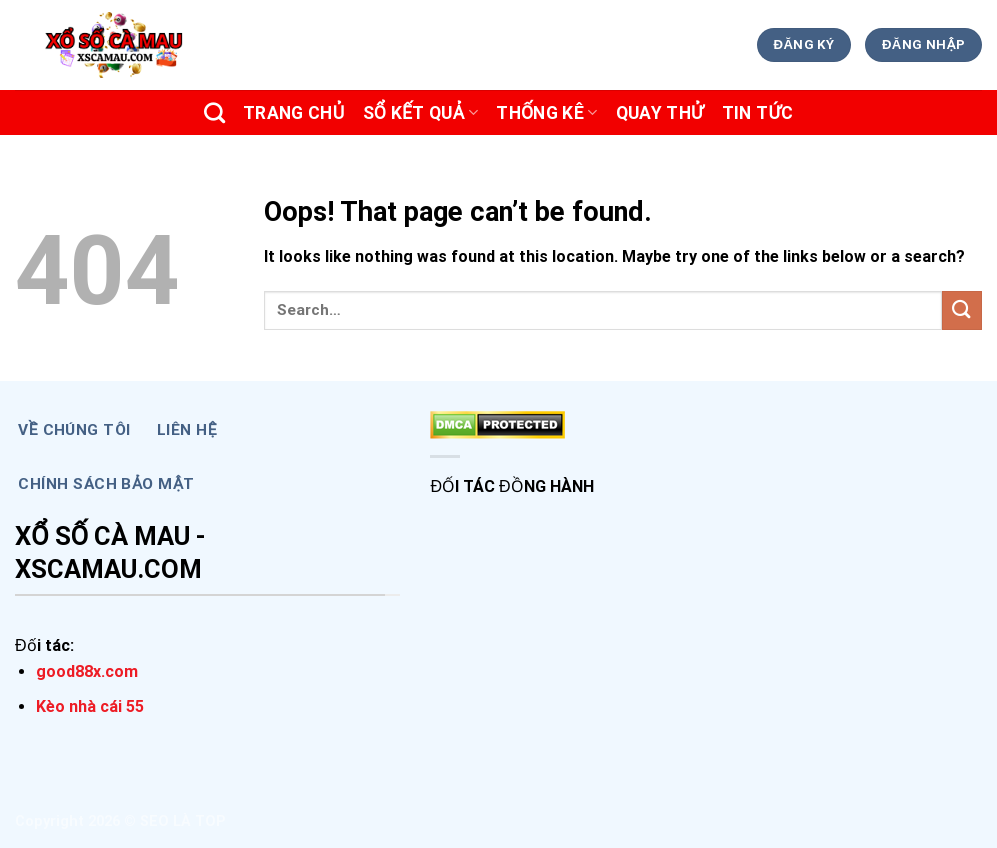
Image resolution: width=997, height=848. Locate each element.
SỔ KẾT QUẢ (421, 113)
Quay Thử (660, 113)
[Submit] (962, 310)
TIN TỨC (758, 113)
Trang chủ (294, 113)
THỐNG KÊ (546, 113)
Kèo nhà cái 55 (90, 706)
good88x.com (87, 671)
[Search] (214, 112)
